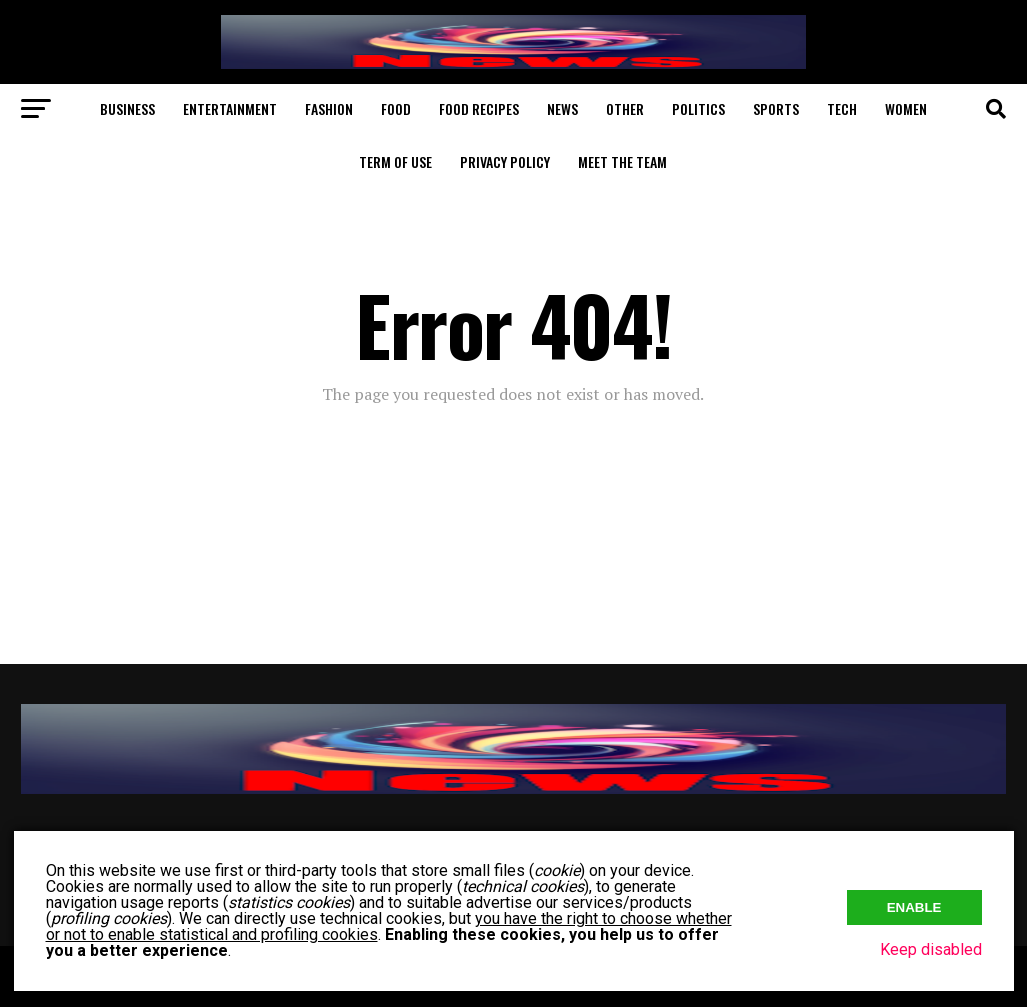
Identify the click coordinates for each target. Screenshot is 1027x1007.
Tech (842, 108)
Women (906, 108)
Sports (776, 108)
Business (127, 108)
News (562, 108)
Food (396, 108)
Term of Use (395, 161)
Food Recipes (479, 108)
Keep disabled (931, 949)
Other (625, 108)
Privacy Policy (505, 161)
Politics (698, 108)
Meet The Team (622, 161)
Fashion (329, 108)
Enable (914, 907)
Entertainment (230, 108)
